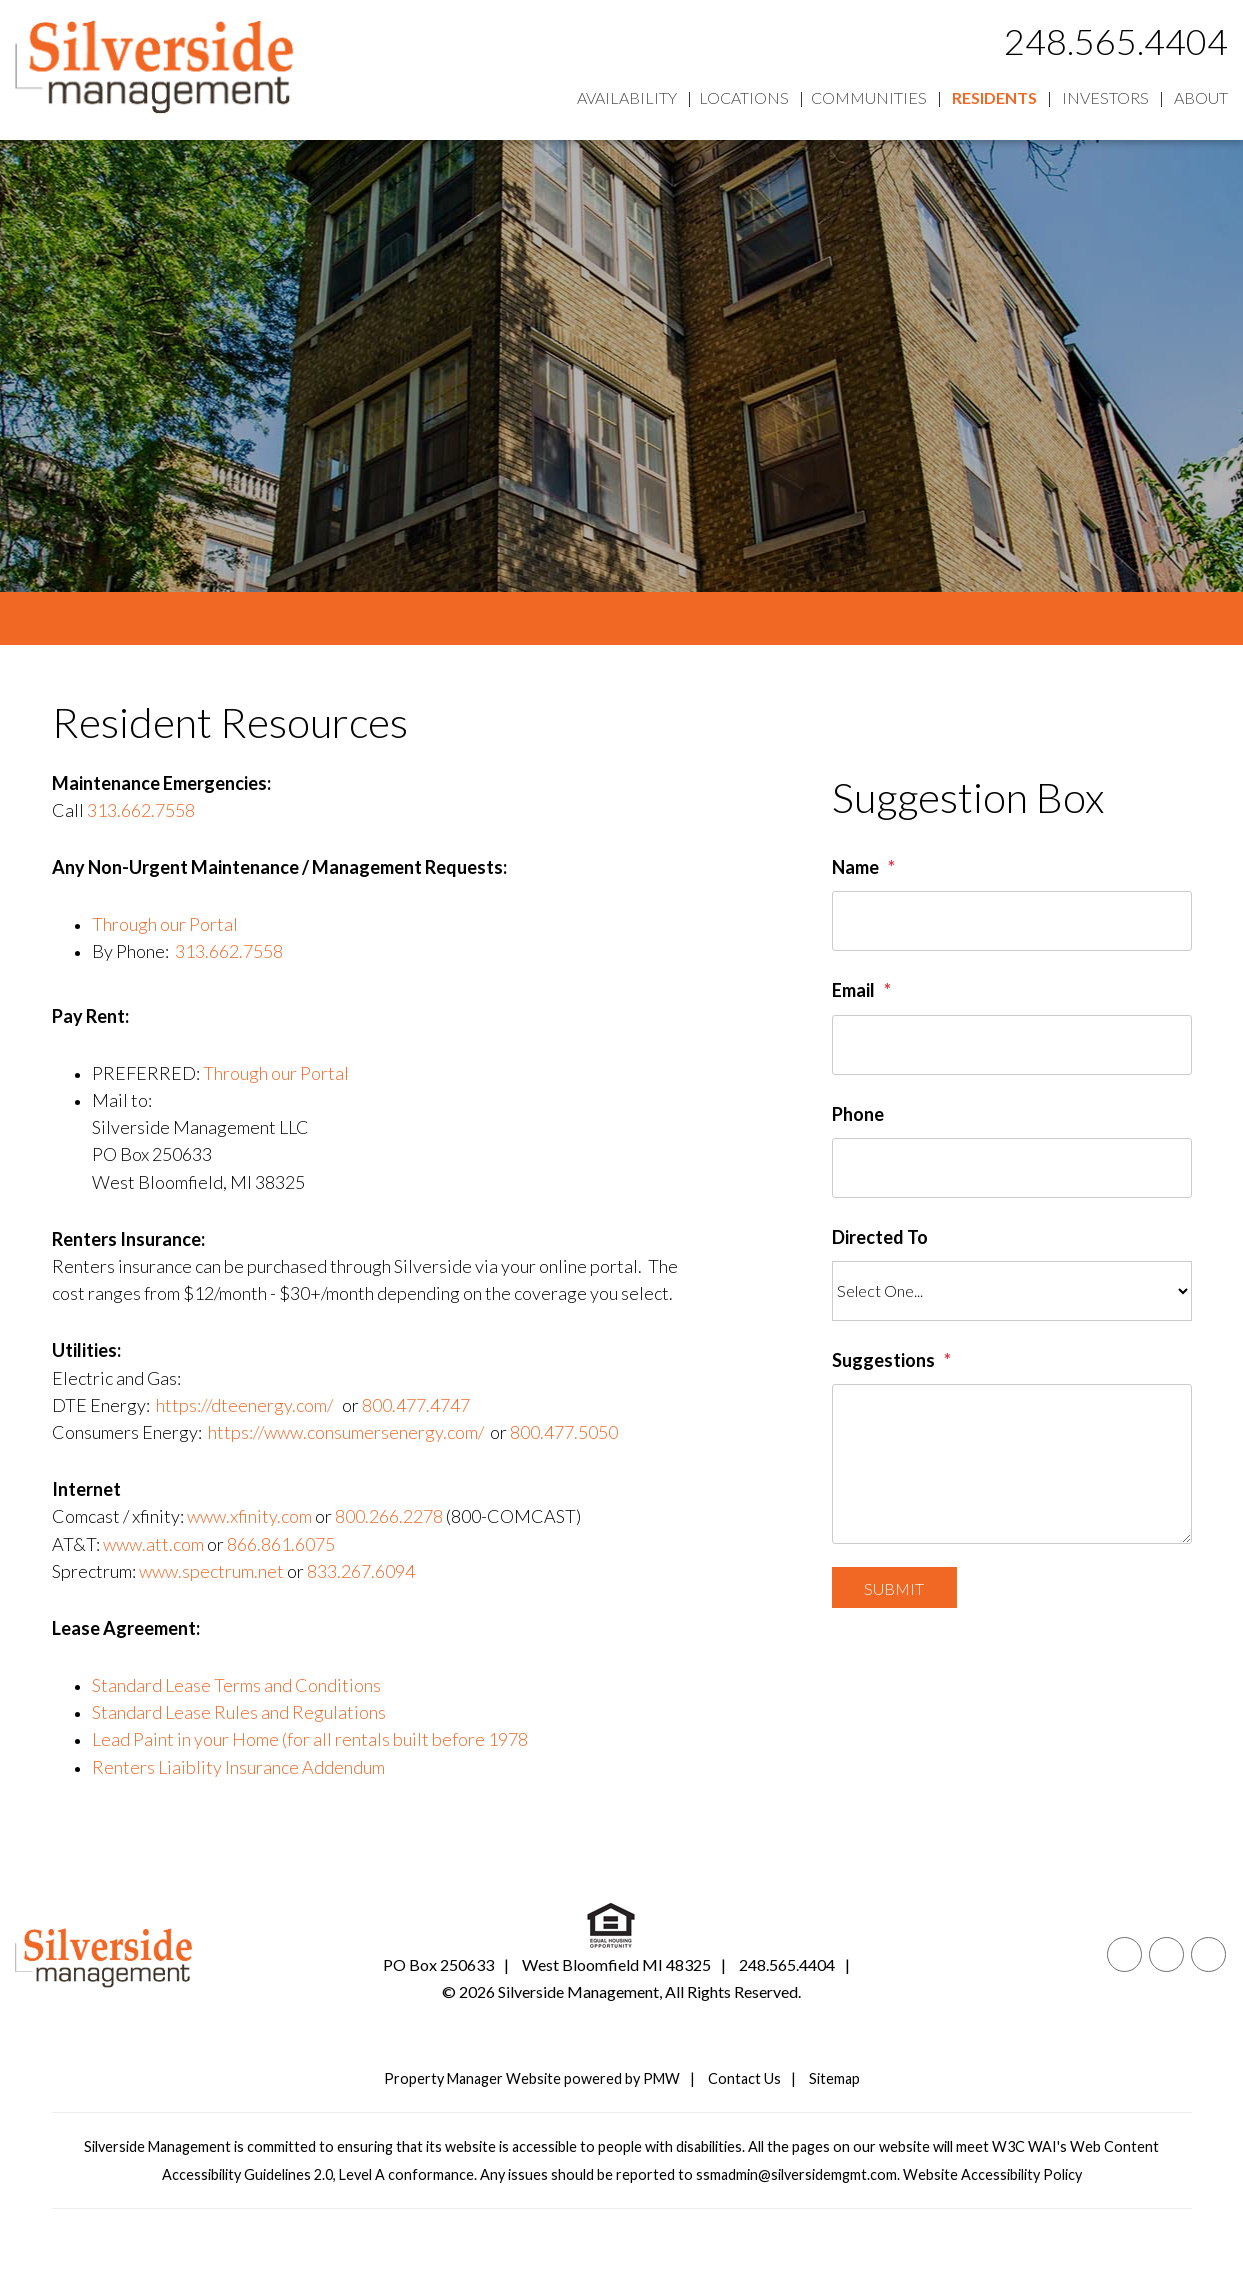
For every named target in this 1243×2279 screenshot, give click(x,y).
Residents (994, 97)
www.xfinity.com (249, 1516)
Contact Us (744, 2078)
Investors (1105, 97)
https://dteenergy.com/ (244, 1405)
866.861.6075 (281, 1544)
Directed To (880, 1237)
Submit (894, 1588)
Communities (869, 97)
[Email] (1012, 1045)
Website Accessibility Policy (992, 2174)
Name (855, 867)
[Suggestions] (1012, 1464)
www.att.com (153, 1544)
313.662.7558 (141, 810)
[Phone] (1012, 1168)
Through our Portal (165, 924)
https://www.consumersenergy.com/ (346, 1432)
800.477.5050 (564, 1432)
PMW (661, 2078)
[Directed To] (1012, 1291)
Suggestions (883, 1360)
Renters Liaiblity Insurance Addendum (238, 1767)
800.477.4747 (416, 1405)
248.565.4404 (1116, 41)
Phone (858, 1114)
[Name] (1012, 921)
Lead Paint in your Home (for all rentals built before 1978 (310, 1739)
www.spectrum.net (211, 1571)
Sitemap (834, 2078)
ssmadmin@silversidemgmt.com (796, 2174)
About (1201, 97)
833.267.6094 (361, 1571)
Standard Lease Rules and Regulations (239, 1712)
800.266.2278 (389, 1516)
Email (853, 990)
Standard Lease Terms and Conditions (236, 1685)
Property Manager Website (472, 2078)
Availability (627, 97)
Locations (744, 97)
